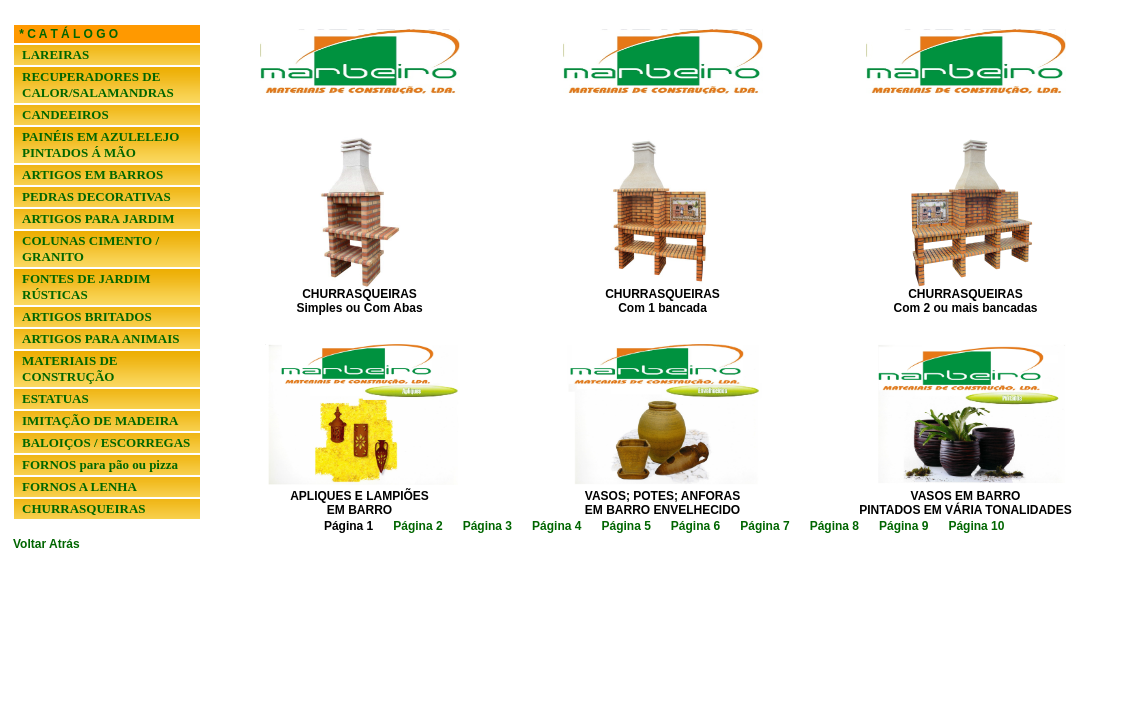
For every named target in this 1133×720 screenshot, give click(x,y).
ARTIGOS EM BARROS (92, 174)
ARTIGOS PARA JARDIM (98, 218)
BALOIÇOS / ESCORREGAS (106, 442)
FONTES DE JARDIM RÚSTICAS (86, 286)
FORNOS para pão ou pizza (100, 464)
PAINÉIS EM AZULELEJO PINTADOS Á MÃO (100, 144)
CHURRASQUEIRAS (84, 508)
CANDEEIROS (65, 114)
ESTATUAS (55, 398)
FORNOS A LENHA (79, 486)
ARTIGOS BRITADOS (87, 316)
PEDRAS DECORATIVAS (96, 196)
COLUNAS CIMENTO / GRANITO (90, 248)
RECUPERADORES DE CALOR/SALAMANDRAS (98, 84)
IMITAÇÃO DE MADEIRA (100, 420)
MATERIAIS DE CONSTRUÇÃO (69, 368)
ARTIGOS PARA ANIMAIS (101, 338)
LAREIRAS (55, 54)
